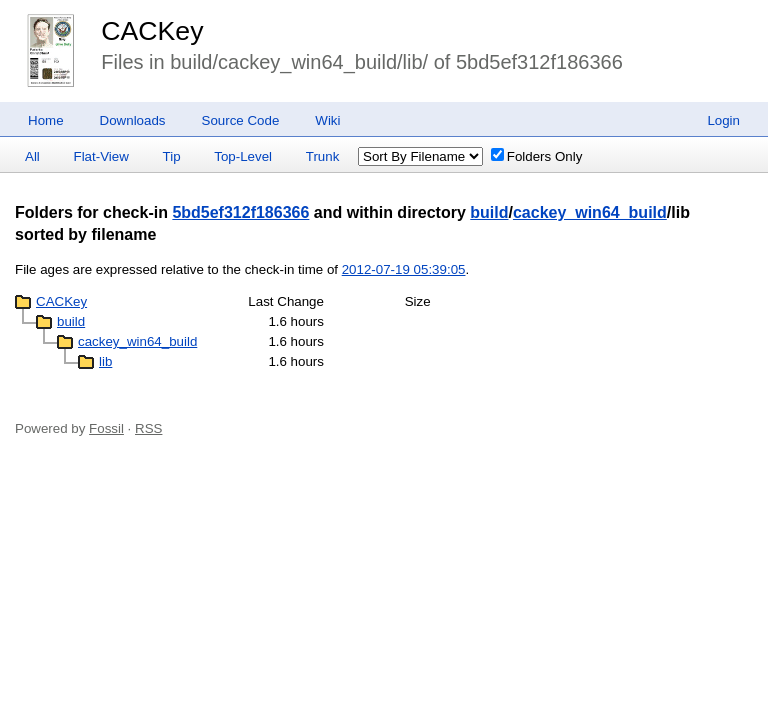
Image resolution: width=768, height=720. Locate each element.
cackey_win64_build (590, 212)
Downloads (133, 120)
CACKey (152, 31)
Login (723, 120)
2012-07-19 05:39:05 (404, 269)
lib (105, 361)
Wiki (327, 120)
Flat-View (101, 156)
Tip (172, 156)
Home (46, 120)
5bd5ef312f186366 (240, 212)
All (32, 156)
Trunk (323, 156)
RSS (148, 428)
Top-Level (243, 156)
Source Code (241, 120)
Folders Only (537, 156)
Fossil (106, 428)
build (489, 212)
